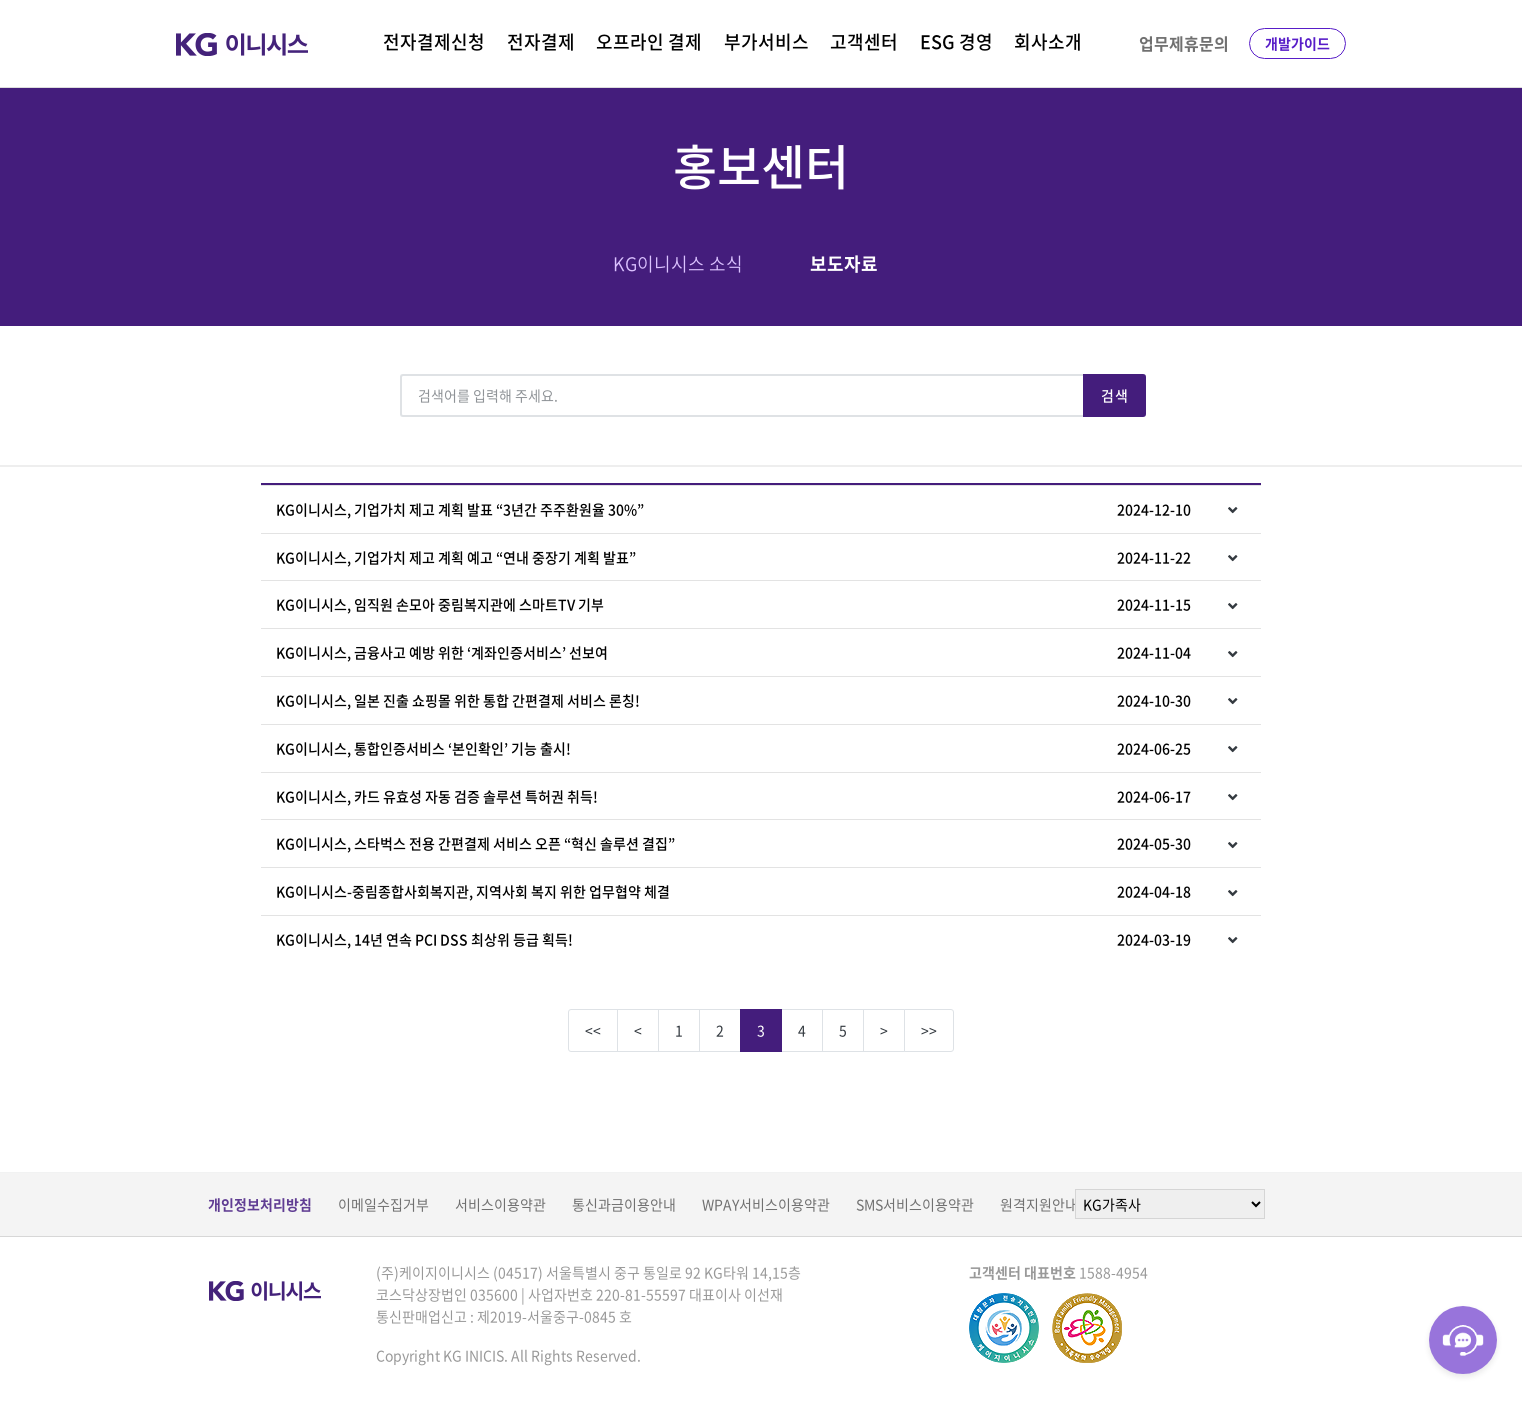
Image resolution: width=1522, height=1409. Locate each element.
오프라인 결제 (649, 41)
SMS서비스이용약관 (915, 1204)
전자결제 (541, 41)
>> (929, 1030)
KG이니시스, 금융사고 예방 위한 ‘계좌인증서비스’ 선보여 (733, 652)
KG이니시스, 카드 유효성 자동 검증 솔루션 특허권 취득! (733, 796)
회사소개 (1048, 41)
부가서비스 (766, 41)
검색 (1114, 395)
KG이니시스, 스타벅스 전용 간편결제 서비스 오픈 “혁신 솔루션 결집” (733, 843)
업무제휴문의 (1184, 43)
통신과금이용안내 (624, 1204)
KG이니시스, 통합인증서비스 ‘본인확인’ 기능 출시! (733, 748)
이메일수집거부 (383, 1204)
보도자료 (844, 263)
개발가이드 (1297, 43)
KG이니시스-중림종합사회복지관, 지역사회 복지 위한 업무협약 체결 (733, 891)
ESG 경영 (956, 41)
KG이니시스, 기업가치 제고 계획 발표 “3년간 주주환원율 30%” (733, 509)
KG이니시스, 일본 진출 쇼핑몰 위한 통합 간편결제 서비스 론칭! (733, 700)
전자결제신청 (434, 41)
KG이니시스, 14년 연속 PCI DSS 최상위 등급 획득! (733, 939)
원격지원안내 (1039, 1204)
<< (593, 1030)
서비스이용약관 (500, 1204)
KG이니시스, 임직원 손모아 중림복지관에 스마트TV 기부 (733, 604)
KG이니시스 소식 (678, 263)
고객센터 (864, 41)
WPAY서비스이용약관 (766, 1204)
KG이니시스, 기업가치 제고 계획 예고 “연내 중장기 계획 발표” (733, 557)
